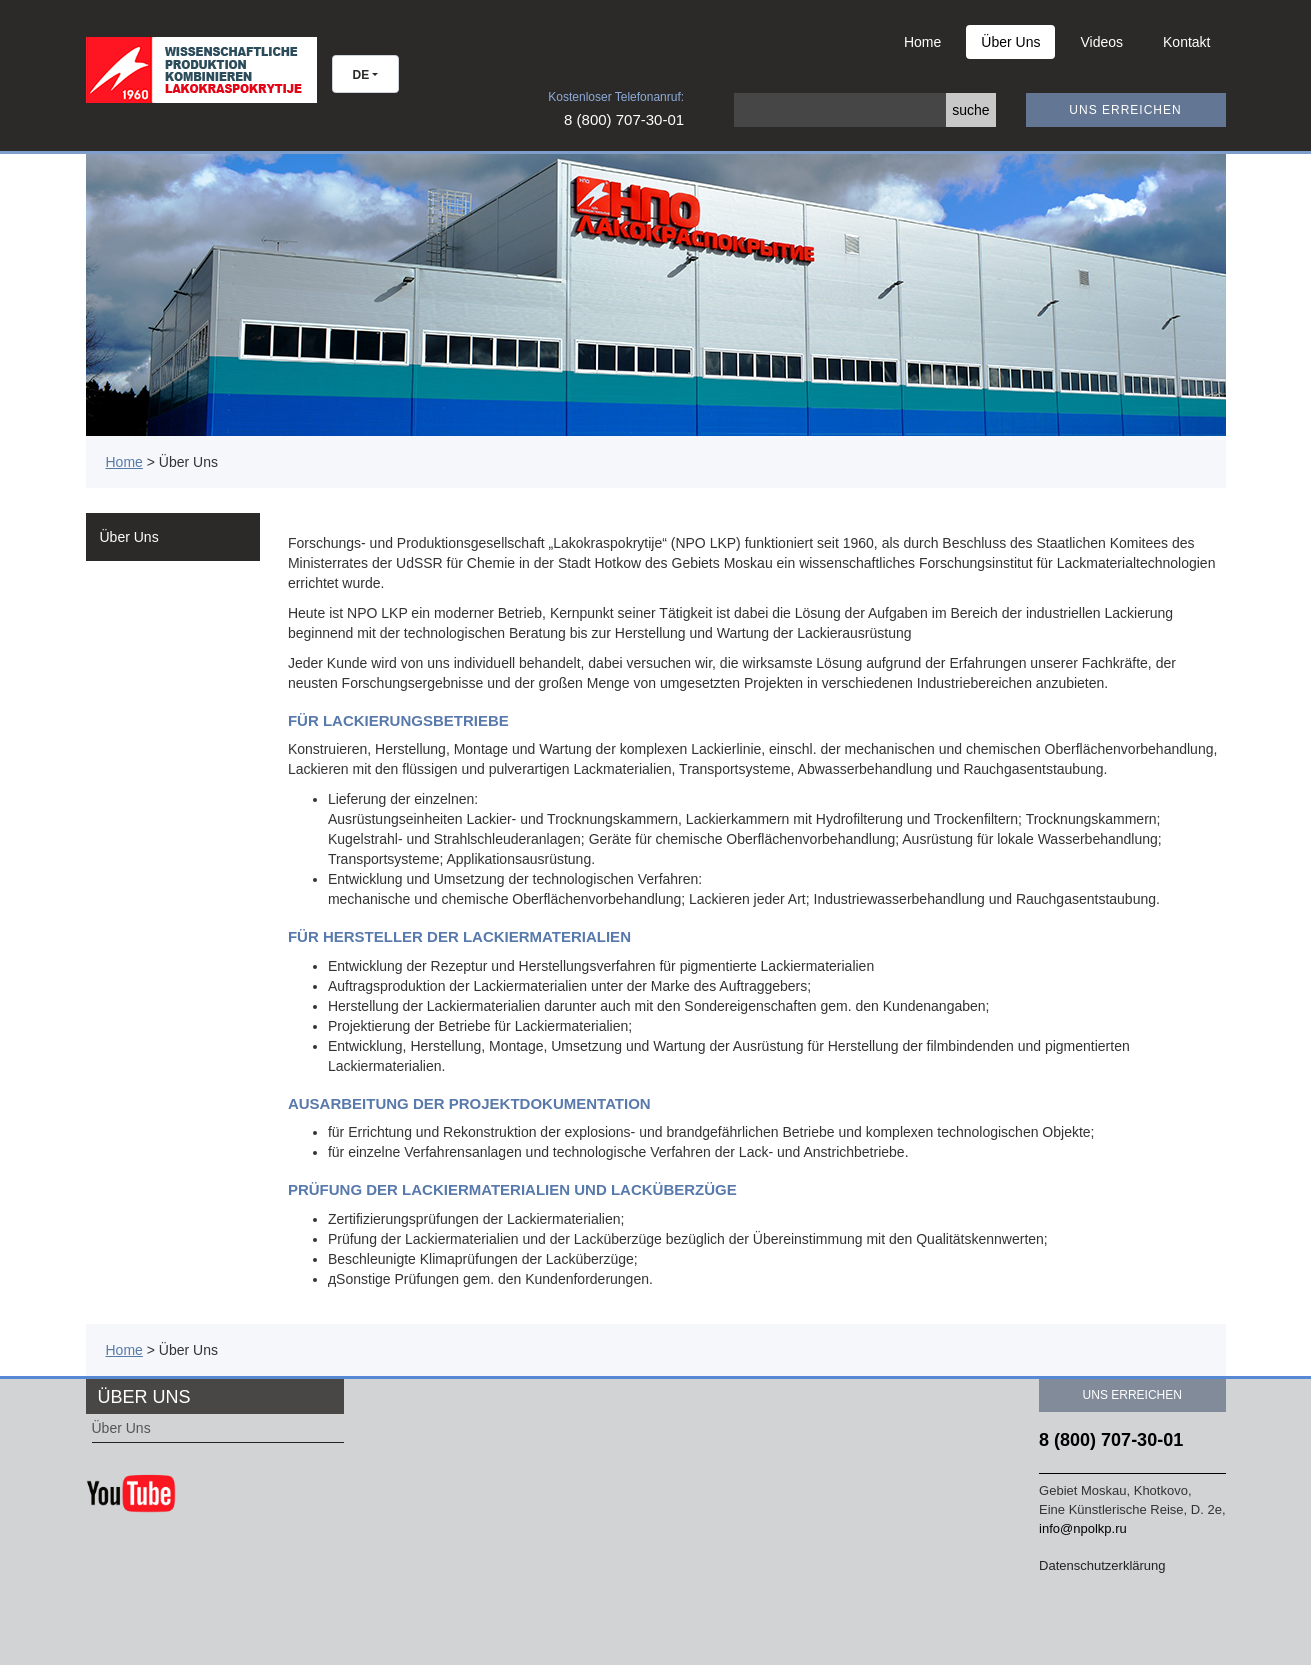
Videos (1101, 42)
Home (922, 42)
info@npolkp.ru (1083, 1528)
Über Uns (1010, 42)
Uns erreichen (1125, 110)
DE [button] (361, 75)
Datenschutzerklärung (1102, 1565)
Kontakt (1186, 42)
